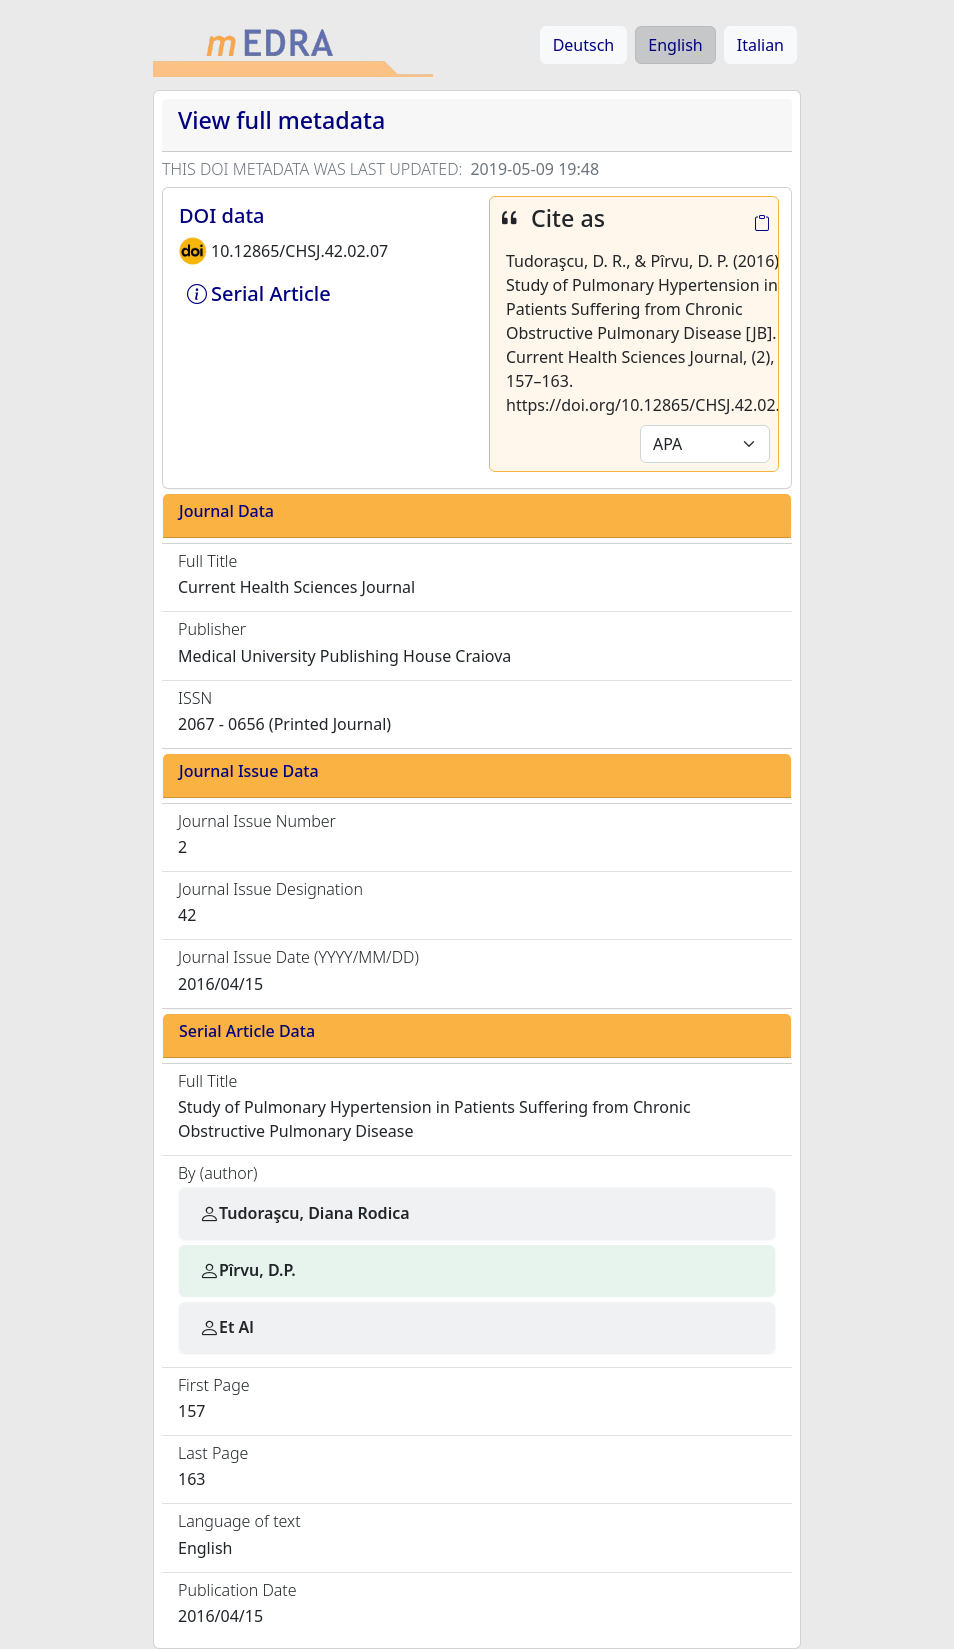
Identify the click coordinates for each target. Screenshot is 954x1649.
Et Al (226, 1327)
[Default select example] (705, 444)
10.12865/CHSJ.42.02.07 (299, 251)
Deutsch (584, 45)
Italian (760, 45)
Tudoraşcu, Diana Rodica (304, 1213)
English (675, 45)
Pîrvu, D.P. (247, 1270)
